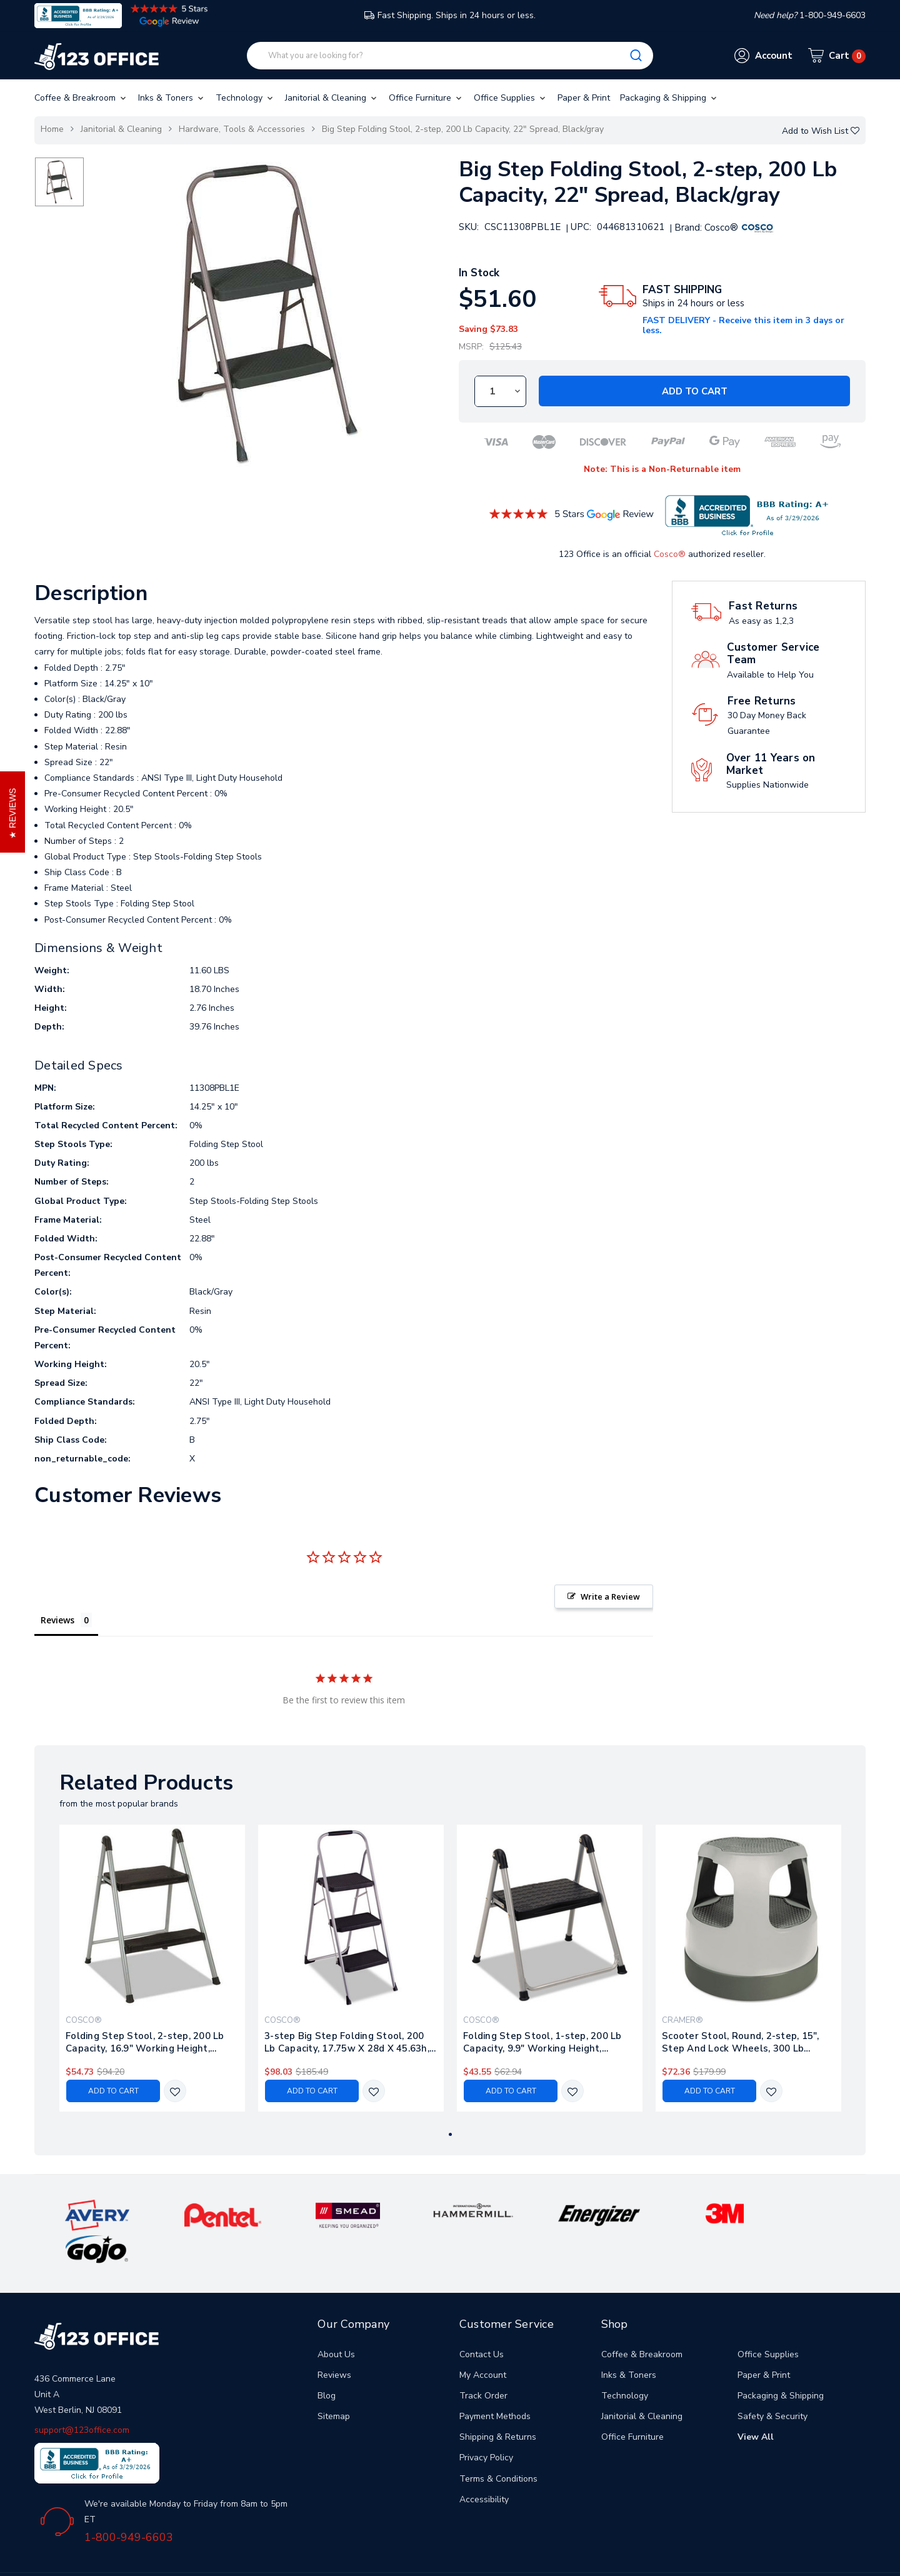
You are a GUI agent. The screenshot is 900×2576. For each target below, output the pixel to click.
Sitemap (334, 2382)
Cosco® (670, 554)
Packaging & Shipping (669, 98)
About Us (336, 2320)
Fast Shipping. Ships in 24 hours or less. (450, 15)
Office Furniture (426, 98)
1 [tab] (450, 2134)
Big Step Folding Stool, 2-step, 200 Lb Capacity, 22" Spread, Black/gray (463, 129)
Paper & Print (584, 98)
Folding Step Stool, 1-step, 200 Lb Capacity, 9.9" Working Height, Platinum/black (542, 2042)
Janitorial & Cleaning (332, 98)
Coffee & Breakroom (81, 98)
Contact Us (481, 2320)
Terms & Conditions (498, 2444)
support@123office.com (81, 2396)
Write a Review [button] (610, 1596)
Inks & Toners (172, 98)
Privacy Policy (486, 2424)
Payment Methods (495, 2382)
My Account (482, 2341)
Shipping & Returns (497, 2402)
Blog (327, 2361)
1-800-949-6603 (128, 2502)
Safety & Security (773, 2382)
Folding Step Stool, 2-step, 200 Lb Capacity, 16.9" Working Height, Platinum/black (145, 2042)
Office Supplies (511, 98)
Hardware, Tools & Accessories (242, 129)
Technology (245, 98)
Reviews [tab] (57, 1620)
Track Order (483, 2361)
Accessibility (484, 2465)
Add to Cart (695, 391)
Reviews (334, 2341)
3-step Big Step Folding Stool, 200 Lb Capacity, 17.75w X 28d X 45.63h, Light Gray (346, 2042)
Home (52, 129)
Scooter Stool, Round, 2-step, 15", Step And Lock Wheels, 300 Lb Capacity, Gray (740, 2042)
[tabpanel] (152, 1968)
